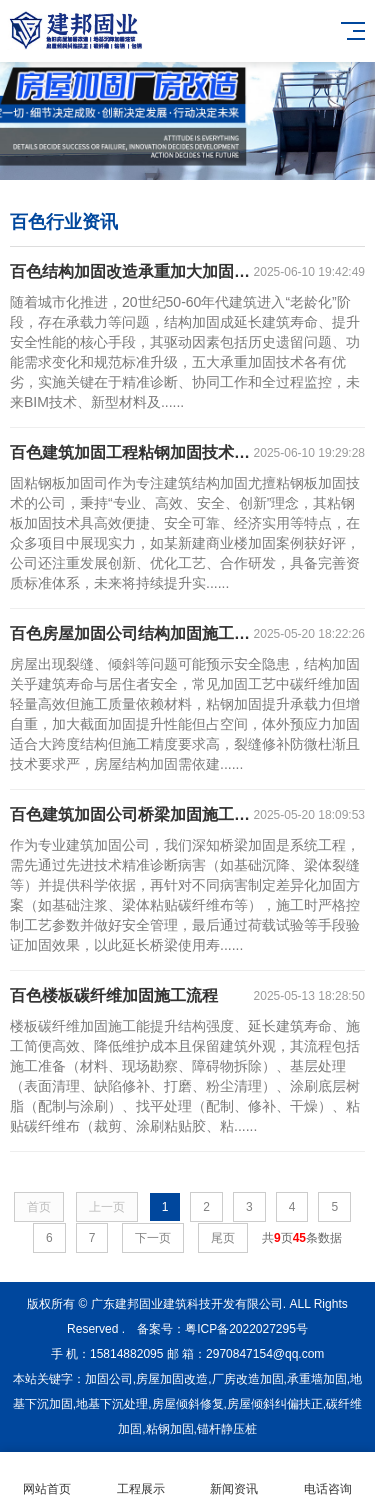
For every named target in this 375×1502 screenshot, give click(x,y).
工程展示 (141, 1477)
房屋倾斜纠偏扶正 (275, 1404)
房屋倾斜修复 (188, 1404)
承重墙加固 (317, 1379)
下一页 (153, 1238)
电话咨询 (328, 1477)
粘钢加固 (170, 1429)
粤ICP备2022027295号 (246, 1329)
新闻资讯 (235, 1477)
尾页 (223, 1238)
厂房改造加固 (248, 1379)
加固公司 (109, 1379)
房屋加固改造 (172, 1379)
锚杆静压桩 (227, 1429)
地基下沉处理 (112, 1404)
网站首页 (47, 1477)
